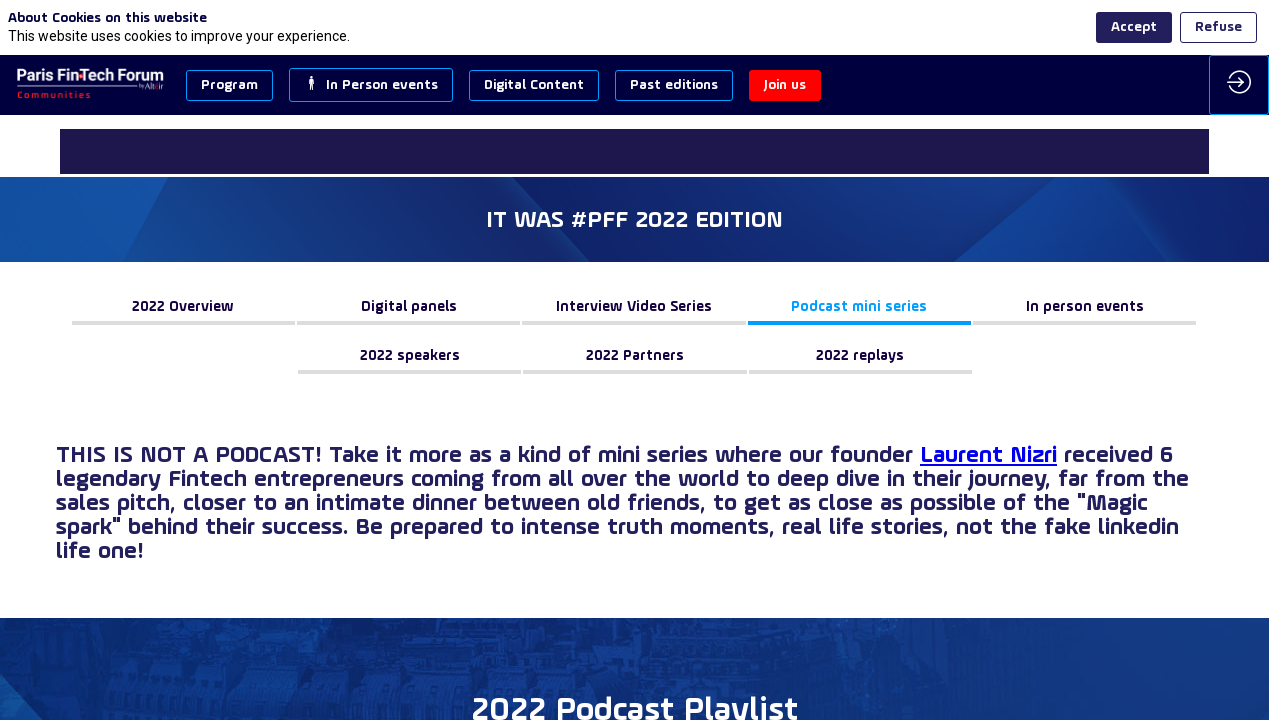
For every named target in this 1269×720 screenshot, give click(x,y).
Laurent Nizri (988, 456)
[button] (229, 85)
